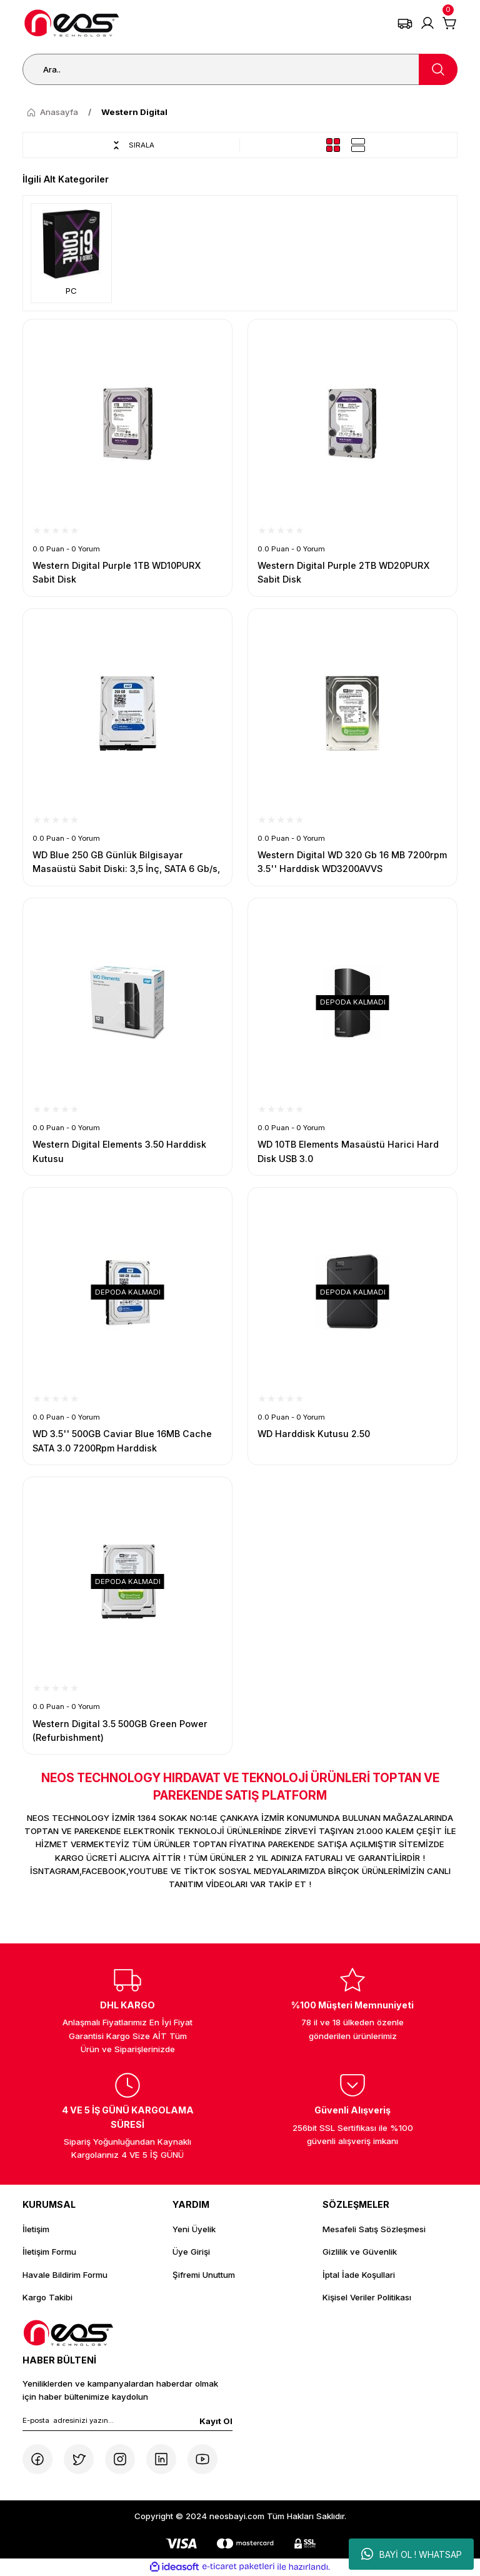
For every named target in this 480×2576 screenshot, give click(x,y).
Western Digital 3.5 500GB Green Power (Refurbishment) (120, 1730)
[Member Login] (427, 23)
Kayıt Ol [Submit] (215, 2421)
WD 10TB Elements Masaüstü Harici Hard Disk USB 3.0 (348, 1151)
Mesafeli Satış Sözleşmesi (374, 2229)
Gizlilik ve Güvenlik (359, 2252)
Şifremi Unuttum (203, 2275)
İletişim (35, 2229)
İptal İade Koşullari (358, 2275)
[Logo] (71, 23)
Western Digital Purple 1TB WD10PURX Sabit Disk (116, 572)
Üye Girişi (191, 2252)
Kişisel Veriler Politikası (366, 2297)
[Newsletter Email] (127, 2423)
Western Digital (134, 112)
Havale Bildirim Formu (65, 2275)
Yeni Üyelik (194, 2229)
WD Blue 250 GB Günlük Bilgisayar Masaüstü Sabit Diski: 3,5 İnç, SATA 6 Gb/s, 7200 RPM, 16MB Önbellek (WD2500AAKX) (126, 862)
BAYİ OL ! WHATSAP (411, 2554)
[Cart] (450, 23)
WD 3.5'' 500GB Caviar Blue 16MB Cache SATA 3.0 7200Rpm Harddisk (122, 1440)
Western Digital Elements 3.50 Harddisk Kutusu (119, 1151)
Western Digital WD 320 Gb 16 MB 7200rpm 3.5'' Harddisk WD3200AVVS (352, 861)
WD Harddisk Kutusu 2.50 (314, 1433)
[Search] (240, 69)
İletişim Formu (49, 2252)
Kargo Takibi (47, 2297)
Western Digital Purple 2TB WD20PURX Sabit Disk (344, 572)
